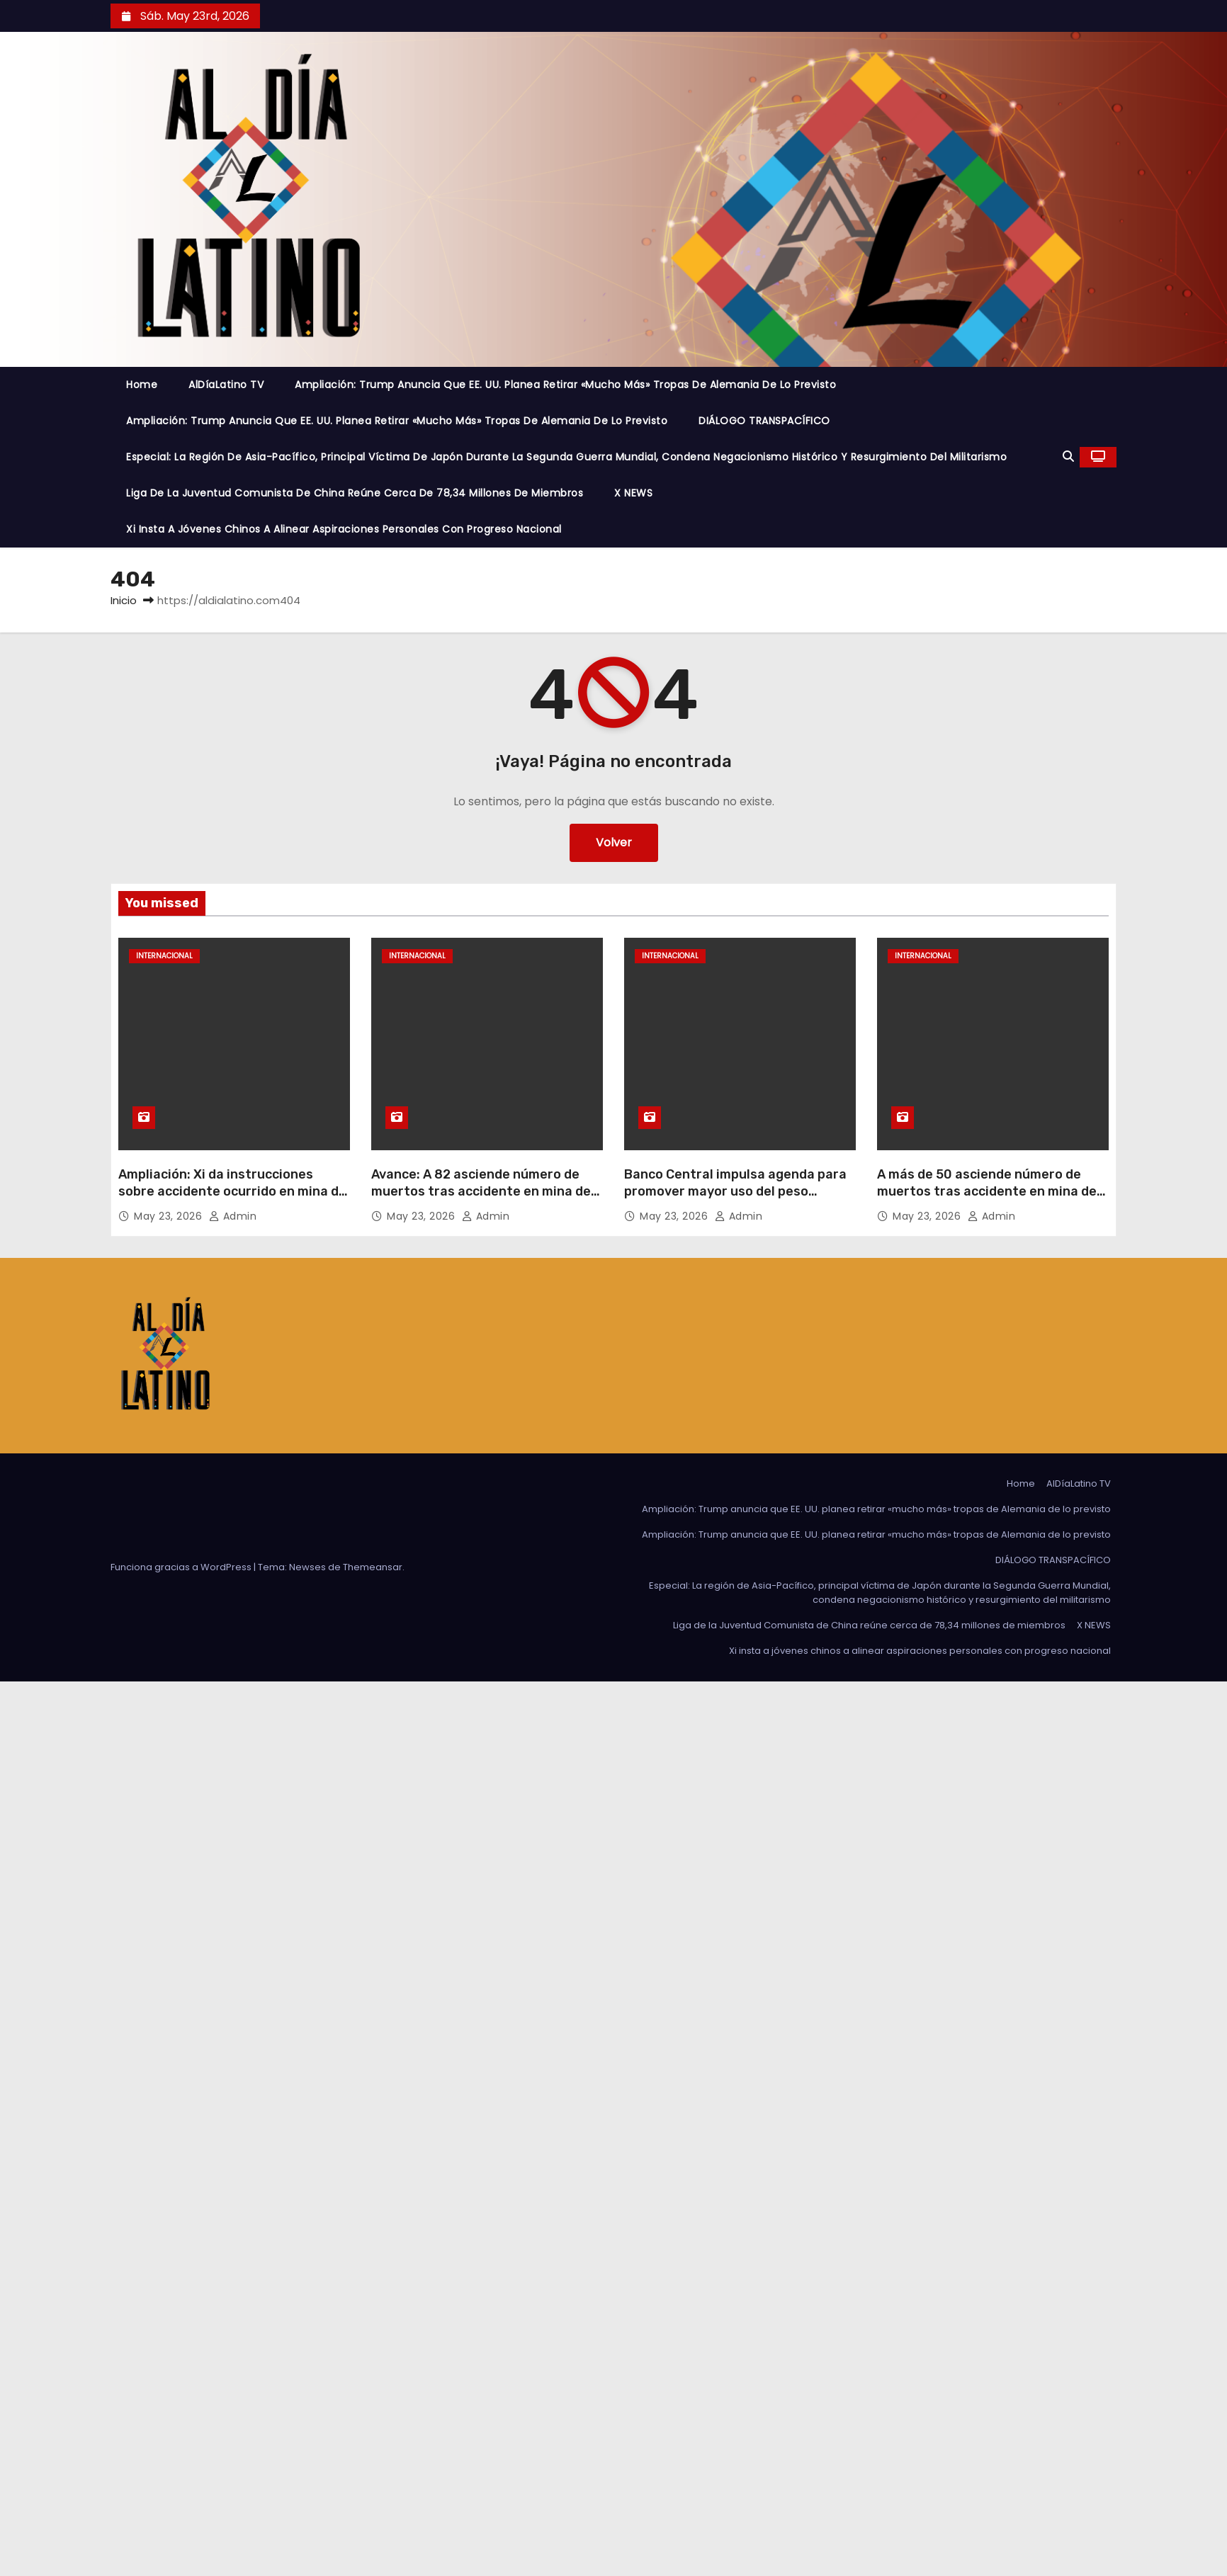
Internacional (164, 956)
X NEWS (633, 493)
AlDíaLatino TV (226, 385)
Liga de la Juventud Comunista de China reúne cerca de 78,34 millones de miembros (354, 493)
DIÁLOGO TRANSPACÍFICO (764, 421)
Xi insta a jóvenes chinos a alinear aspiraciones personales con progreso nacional (344, 529)
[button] (1068, 456)
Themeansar (372, 1567)
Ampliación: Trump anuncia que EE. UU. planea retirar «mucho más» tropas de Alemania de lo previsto (565, 385)
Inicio (124, 600)
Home (141, 385)
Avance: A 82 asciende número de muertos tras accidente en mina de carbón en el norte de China (481, 1191)
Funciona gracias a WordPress (182, 1567)
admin (233, 1216)
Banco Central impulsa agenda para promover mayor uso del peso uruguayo (735, 1191)
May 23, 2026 (169, 1216)
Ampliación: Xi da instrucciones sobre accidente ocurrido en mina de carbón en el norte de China (232, 1191)
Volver (614, 842)
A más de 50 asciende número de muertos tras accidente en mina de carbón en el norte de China (987, 1191)
